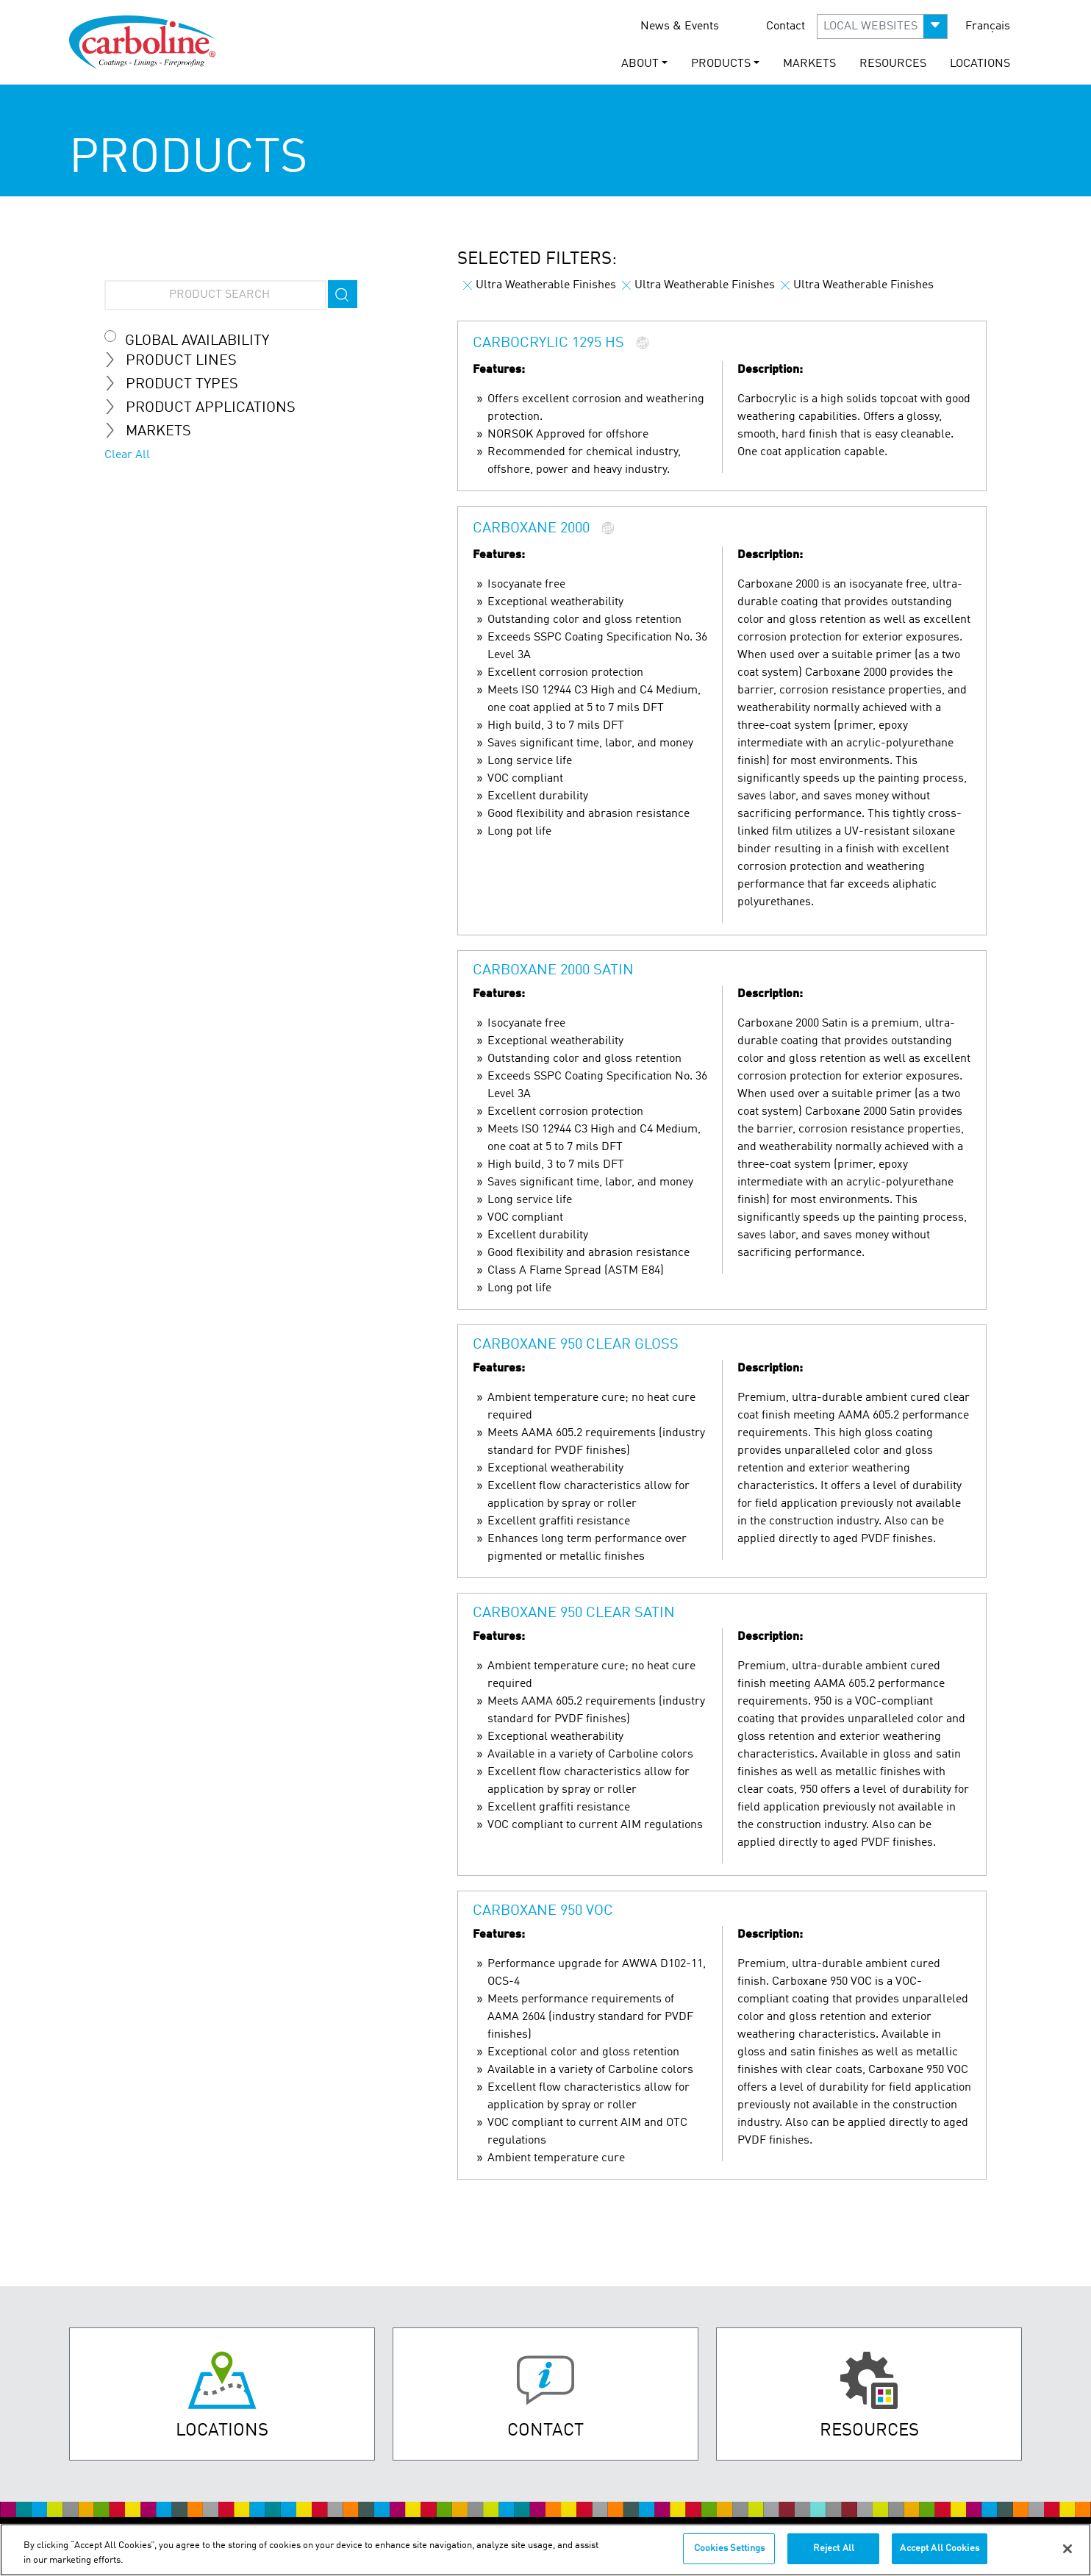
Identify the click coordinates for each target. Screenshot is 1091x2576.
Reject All (833, 2548)
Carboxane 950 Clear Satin (574, 1613)
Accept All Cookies (939, 2548)
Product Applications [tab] (206, 407)
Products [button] (721, 64)
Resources (892, 64)
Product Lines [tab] (176, 360)
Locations (980, 64)
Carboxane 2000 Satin (553, 970)
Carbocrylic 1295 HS (550, 344)
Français (987, 26)
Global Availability (197, 341)
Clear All (127, 455)
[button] (882, 26)
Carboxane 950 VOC (543, 1911)
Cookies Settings (729, 2548)
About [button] (640, 64)
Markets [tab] (153, 431)
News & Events (679, 26)
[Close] (1067, 2549)
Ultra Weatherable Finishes (539, 285)
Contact (785, 26)
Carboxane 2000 (531, 529)
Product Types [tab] (177, 384)
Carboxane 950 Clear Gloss (576, 1345)
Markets (809, 64)
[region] (545, 2550)
